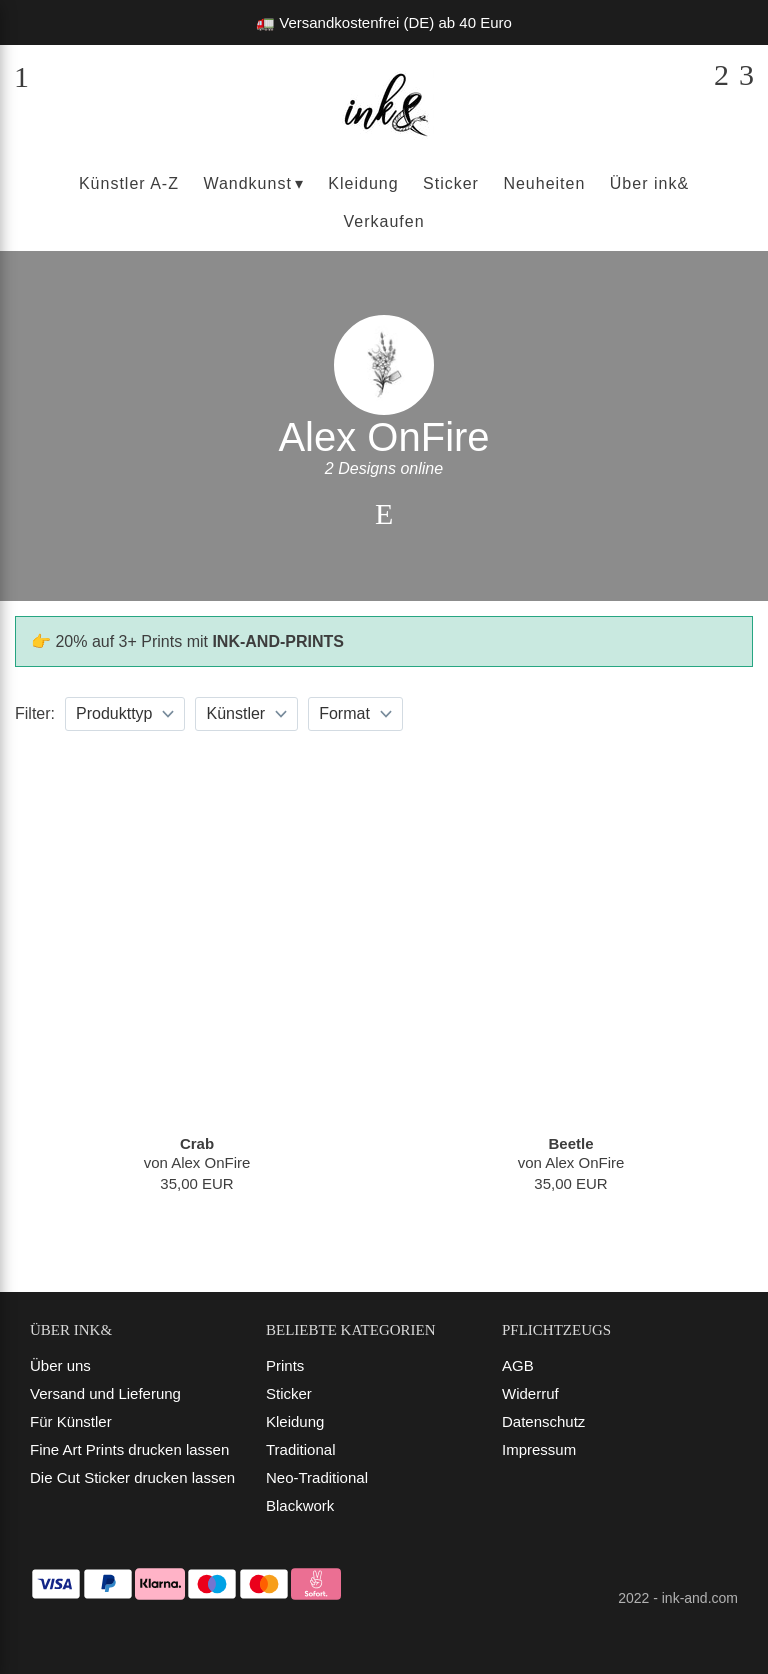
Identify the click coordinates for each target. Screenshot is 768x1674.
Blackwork (300, 1505)
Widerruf (530, 1393)
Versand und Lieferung (105, 1393)
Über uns (60, 1365)
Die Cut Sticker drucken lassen (132, 1477)
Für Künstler (71, 1421)
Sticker (289, 1393)
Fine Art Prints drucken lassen (129, 1449)
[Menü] (21, 75)
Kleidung (295, 1421)
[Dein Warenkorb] (746, 75)
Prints (285, 1365)
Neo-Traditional (317, 1477)
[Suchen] (721, 75)
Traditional (300, 1449)
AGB (518, 1365)
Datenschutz (543, 1421)
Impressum (539, 1449)
